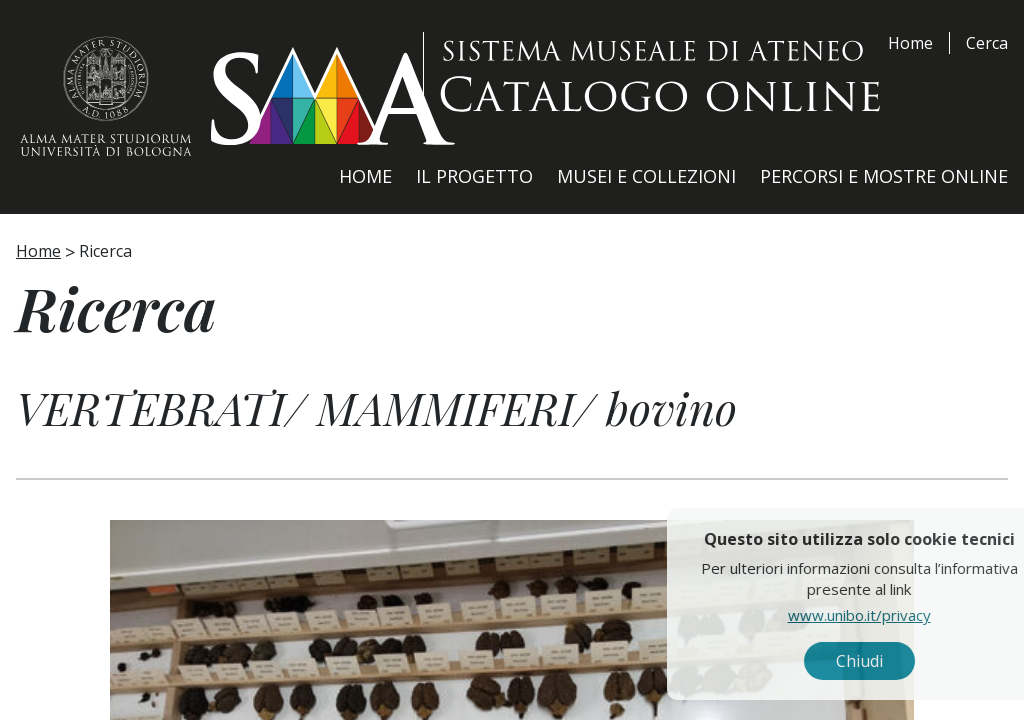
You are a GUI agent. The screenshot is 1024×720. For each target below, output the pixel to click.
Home (910, 43)
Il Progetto (474, 176)
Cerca (987, 43)
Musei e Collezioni (646, 176)
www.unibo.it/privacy (906, 615)
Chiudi (906, 661)
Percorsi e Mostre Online (884, 176)
